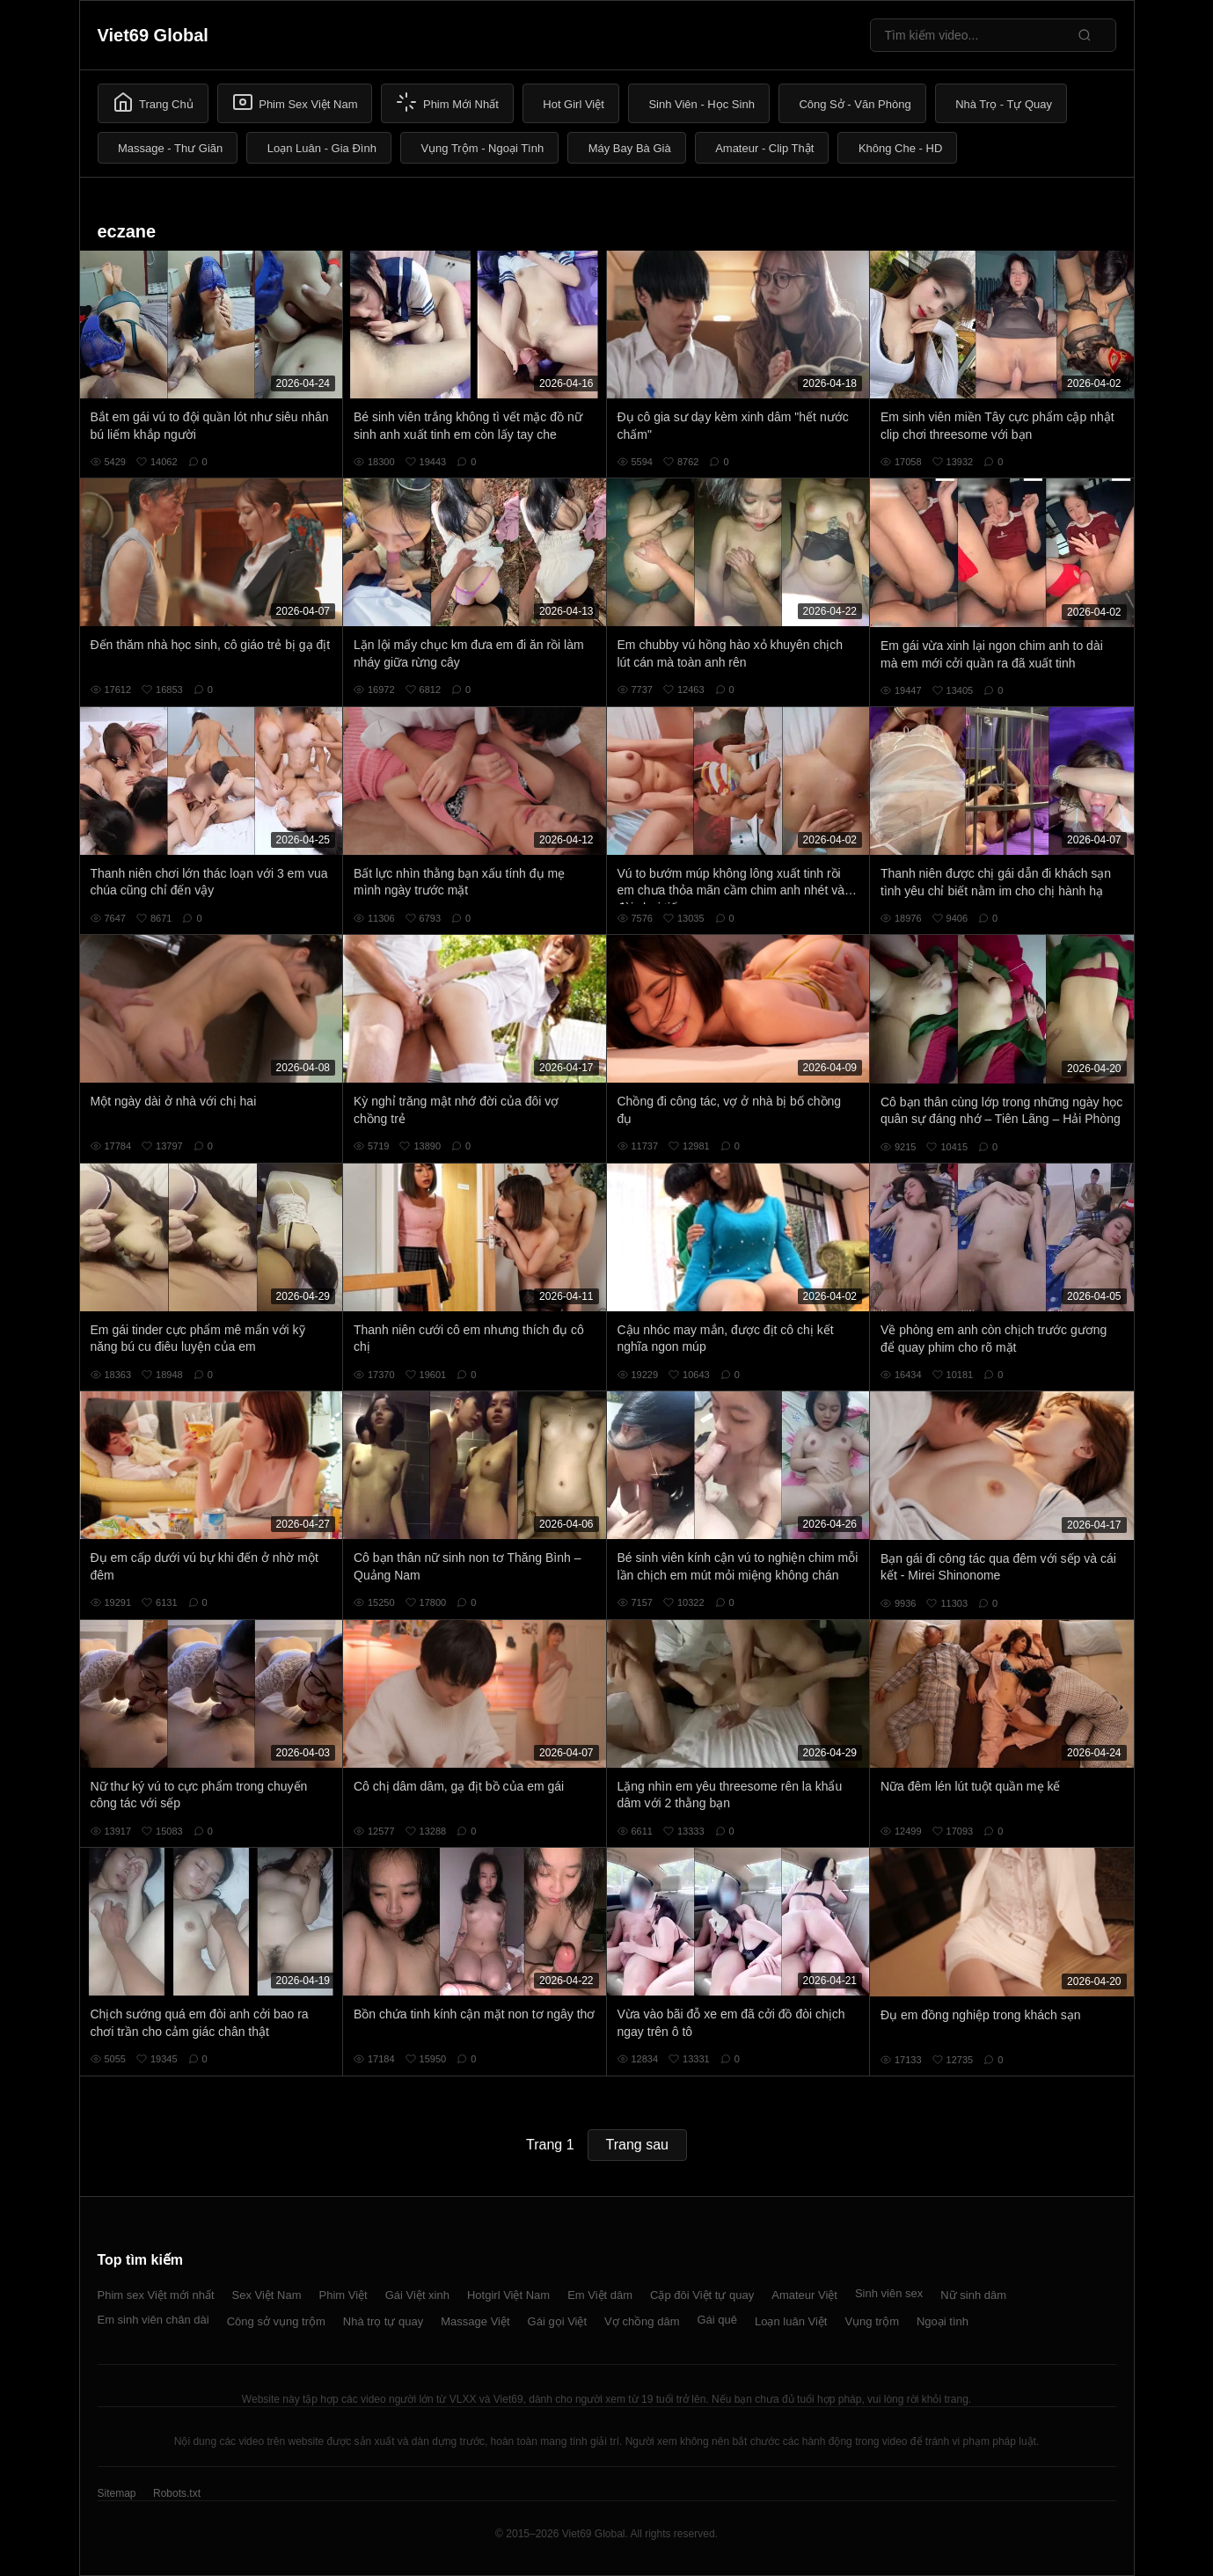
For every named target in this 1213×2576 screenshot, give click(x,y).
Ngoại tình (942, 2321)
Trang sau (637, 2144)
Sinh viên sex (889, 2293)
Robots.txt (177, 2493)
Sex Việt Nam (267, 2295)
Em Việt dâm (599, 2295)
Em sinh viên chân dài (153, 2319)
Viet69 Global (153, 35)
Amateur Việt (804, 2295)
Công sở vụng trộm (276, 2321)
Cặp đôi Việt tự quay (702, 2295)
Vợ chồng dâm (641, 2321)
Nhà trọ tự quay (383, 2321)
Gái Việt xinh (417, 2295)
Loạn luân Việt (791, 2321)
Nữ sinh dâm (973, 2295)
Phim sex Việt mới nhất (156, 2295)
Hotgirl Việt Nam (508, 2295)
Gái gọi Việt (558, 2321)
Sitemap (117, 2493)
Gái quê (717, 2319)
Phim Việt (343, 2295)
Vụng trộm (871, 2321)
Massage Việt (475, 2321)
